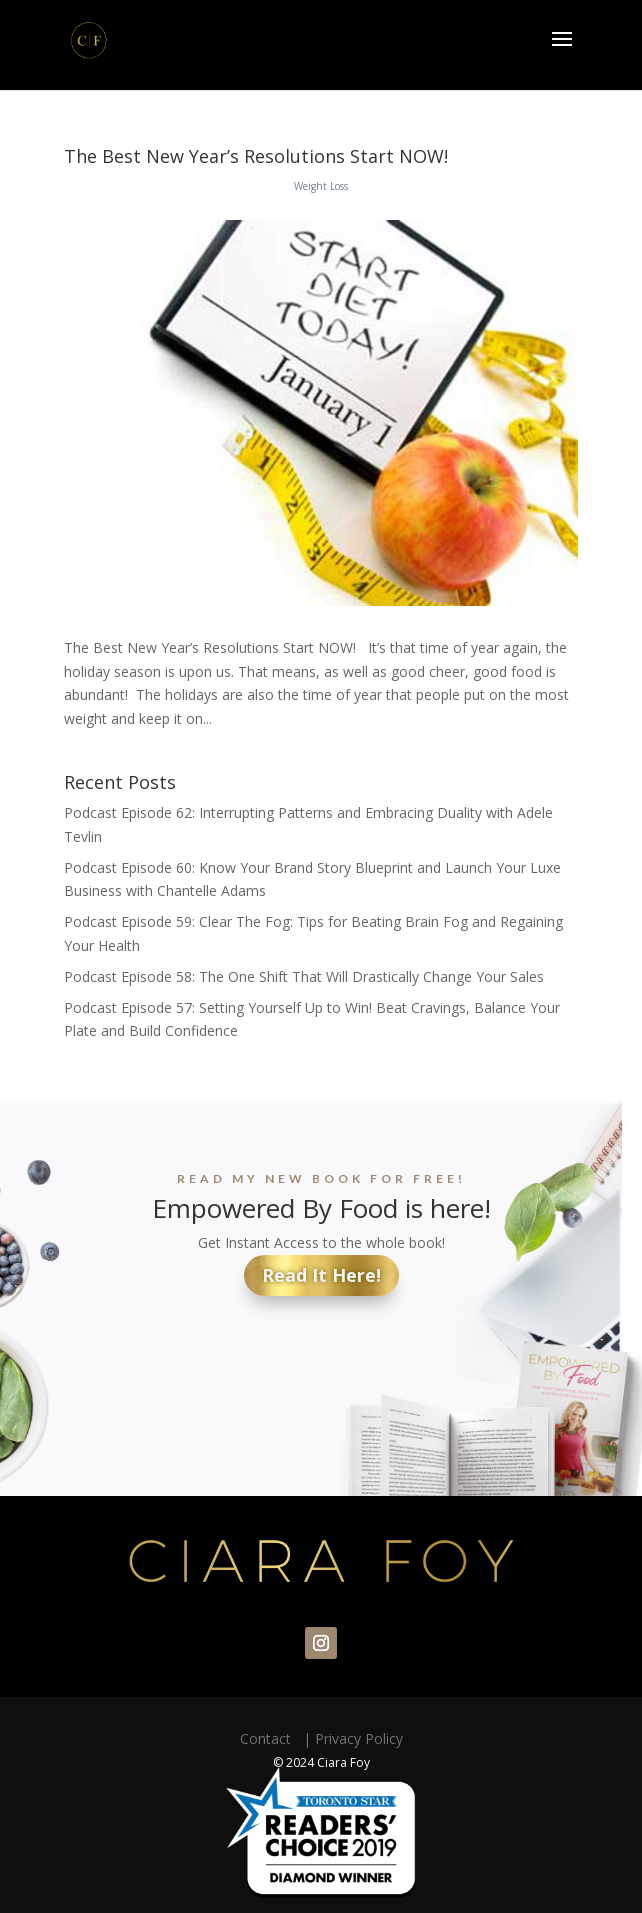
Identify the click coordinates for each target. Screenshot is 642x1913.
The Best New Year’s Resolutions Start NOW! (256, 156)
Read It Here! (321, 1275)
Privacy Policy (359, 1738)
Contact (269, 1738)
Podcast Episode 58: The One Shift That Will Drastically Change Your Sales (304, 976)
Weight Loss (321, 186)
